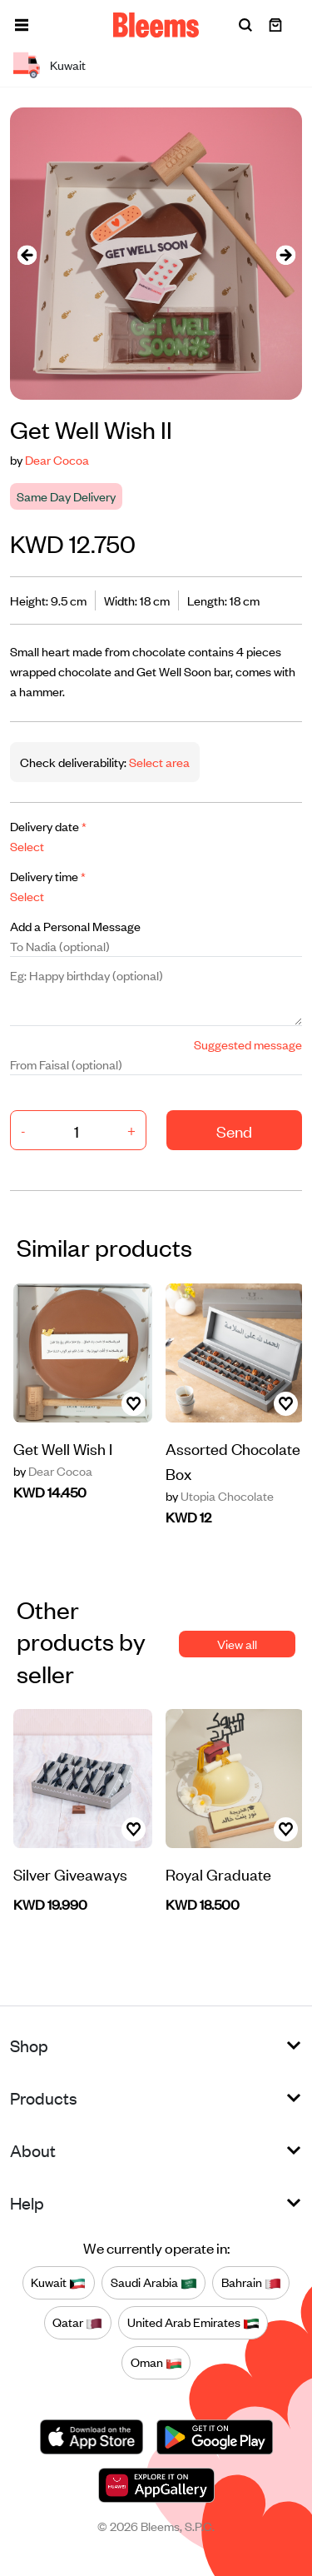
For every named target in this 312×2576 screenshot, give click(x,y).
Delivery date (48, 826)
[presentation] (27, 253)
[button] (21, 25)
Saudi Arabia (154, 2283)
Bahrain (251, 2283)
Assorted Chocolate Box (233, 1460)
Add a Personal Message (75, 925)
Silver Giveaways (70, 1873)
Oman (156, 2363)
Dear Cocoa (57, 459)
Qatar (77, 2323)
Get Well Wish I (62, 1447)
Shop (29, 2045)
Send (234, 1130)
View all (237, 1643)
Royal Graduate (218, 1873)
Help (27, 2202)
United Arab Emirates (193, 2323)
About (33, 2150)
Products (43, 2097)
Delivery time (48, 875)
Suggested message (248, 1044)
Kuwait (58, 2283)
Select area (158, 761)
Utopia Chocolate (220, 1495)
